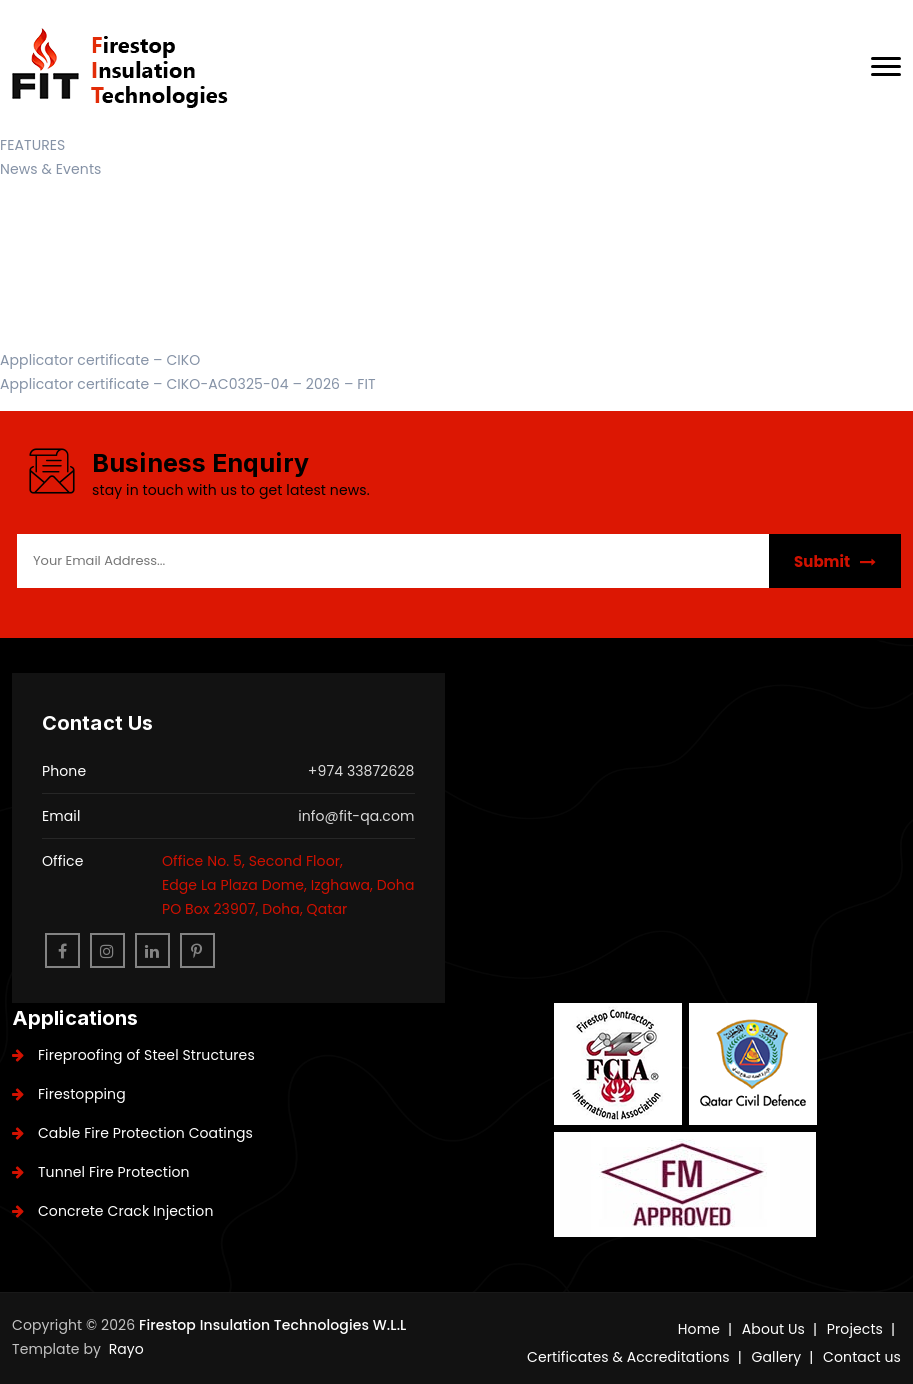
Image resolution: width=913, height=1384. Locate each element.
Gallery (777, 1357)
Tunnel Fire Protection (101, 1172)
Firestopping (69, 1094)
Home (699, 1329)
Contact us (862, 1357)
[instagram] (107, 950)
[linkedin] (152, 950)
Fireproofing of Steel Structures (133, 1055)
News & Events (51, 169)
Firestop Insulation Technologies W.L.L (272, 1325)
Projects (855, 1329)
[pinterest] (197, 950)
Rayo (126, 1349)
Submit (835, 561)
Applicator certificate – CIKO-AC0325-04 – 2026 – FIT (188, 384)
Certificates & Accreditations (628, 1357)
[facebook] (62, 950)
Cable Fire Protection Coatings (132, 1133)
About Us (773, 1329)
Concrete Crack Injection (112, 1211)
